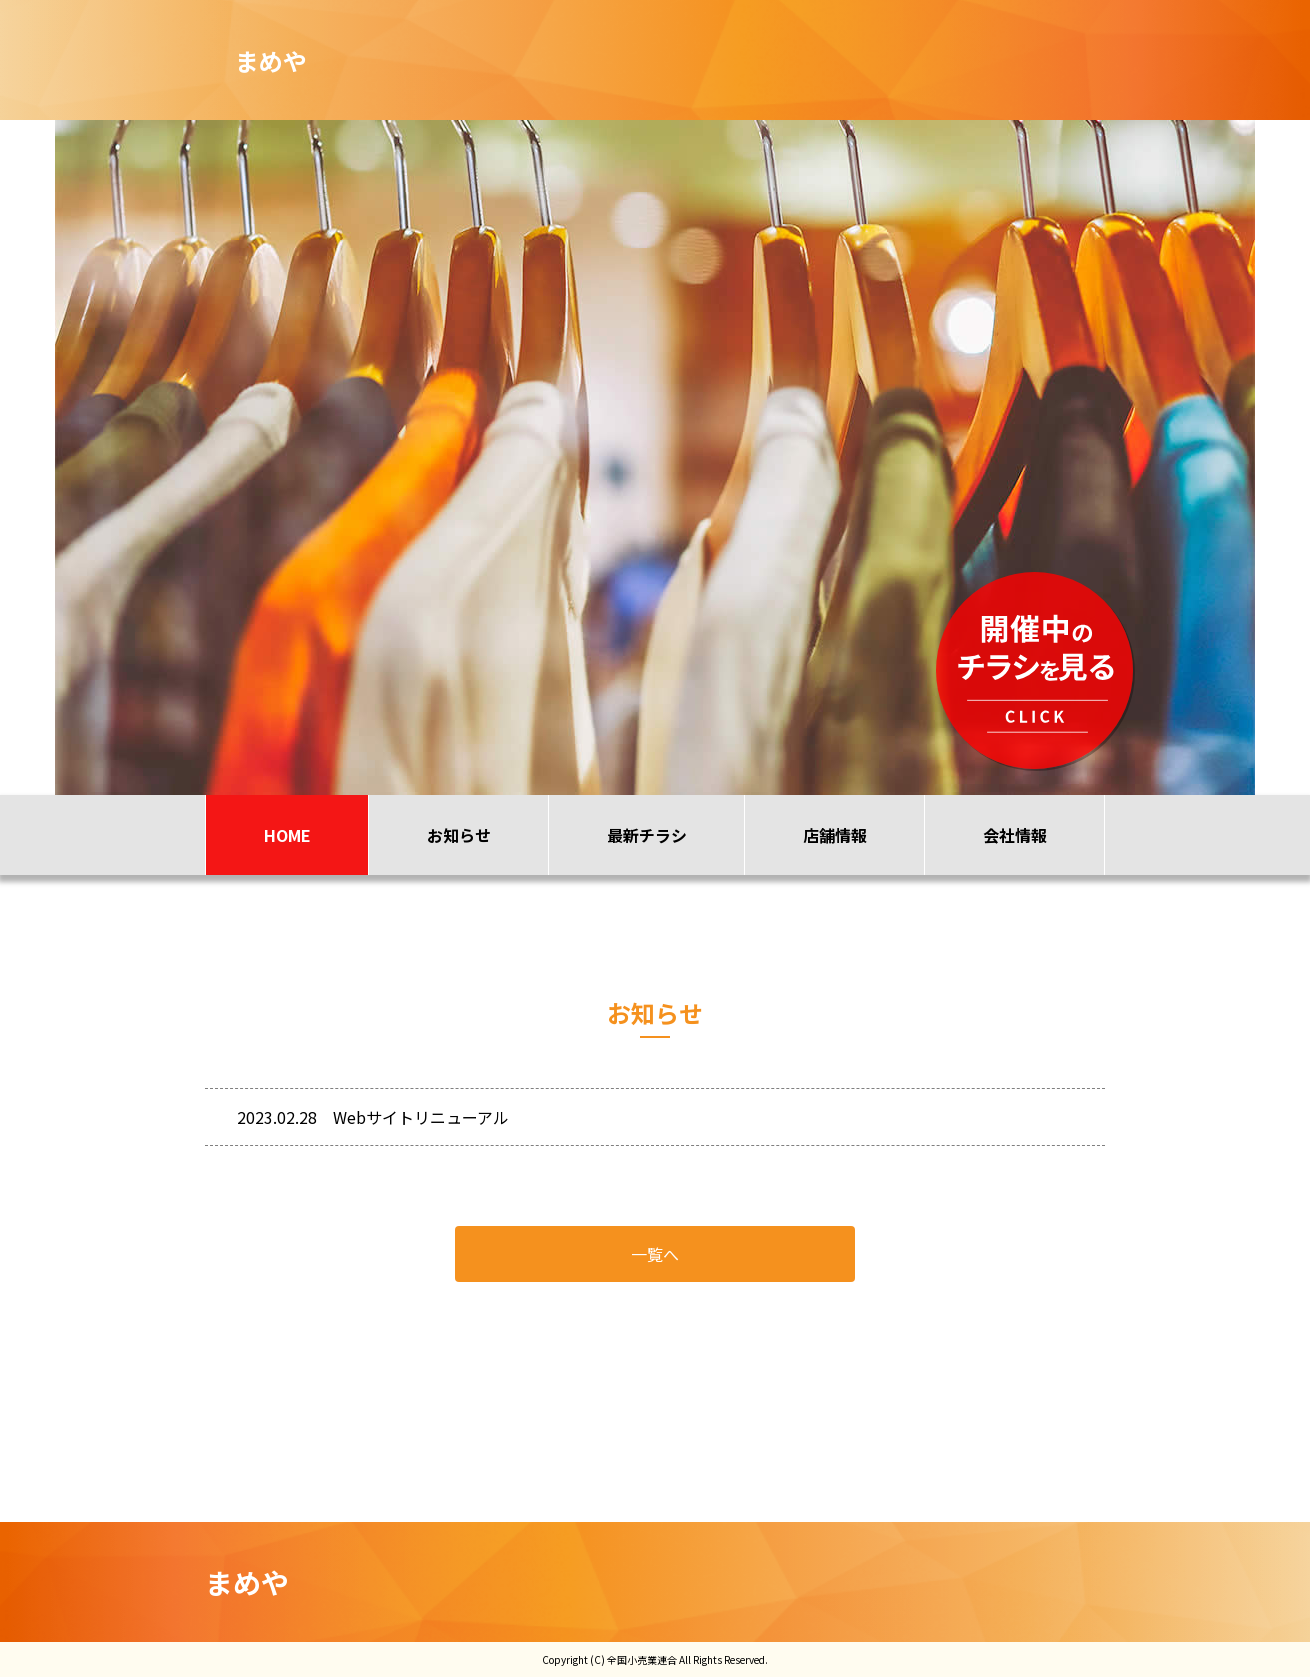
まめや (247, 1582)
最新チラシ (647, 835)
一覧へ (655, 1254)
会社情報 (1015, 835)
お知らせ (459, 835)
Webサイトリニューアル (421, 1117)
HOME (287, 835)
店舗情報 (835, 835)
